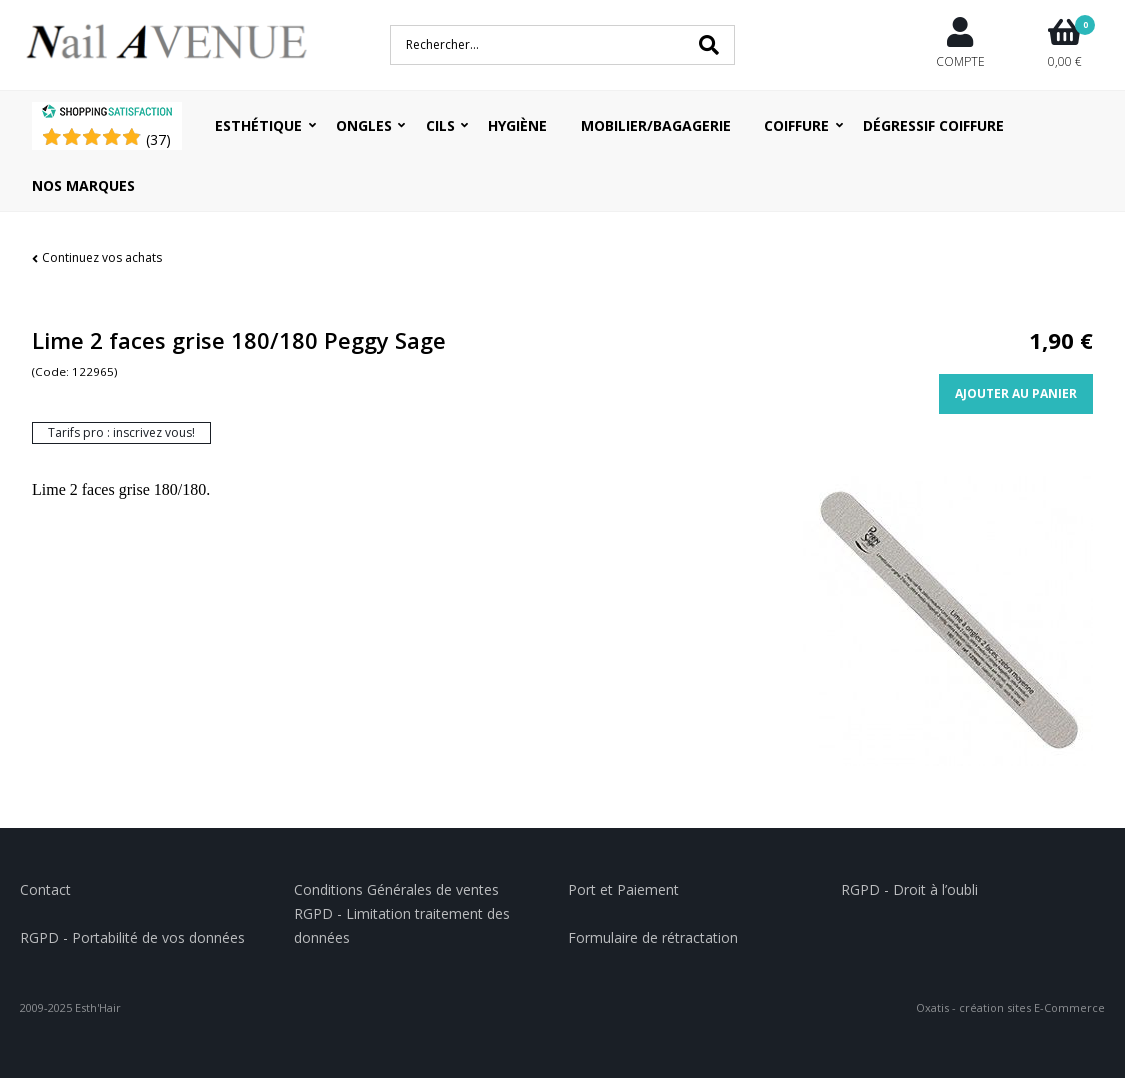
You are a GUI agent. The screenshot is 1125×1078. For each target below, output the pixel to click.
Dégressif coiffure (933, 125)
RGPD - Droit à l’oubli (909, 889)
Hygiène (517, 125)
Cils (440, 125)
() (158, 139)
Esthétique (258, 125)
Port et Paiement (623, 889)
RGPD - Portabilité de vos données (132, 937)
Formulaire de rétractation (653, 937)
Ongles (364, 125)
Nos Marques (83, 185)
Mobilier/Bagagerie (656, 125)
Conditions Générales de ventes (396, 889)
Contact (45, 889)
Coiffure (796, 125)
